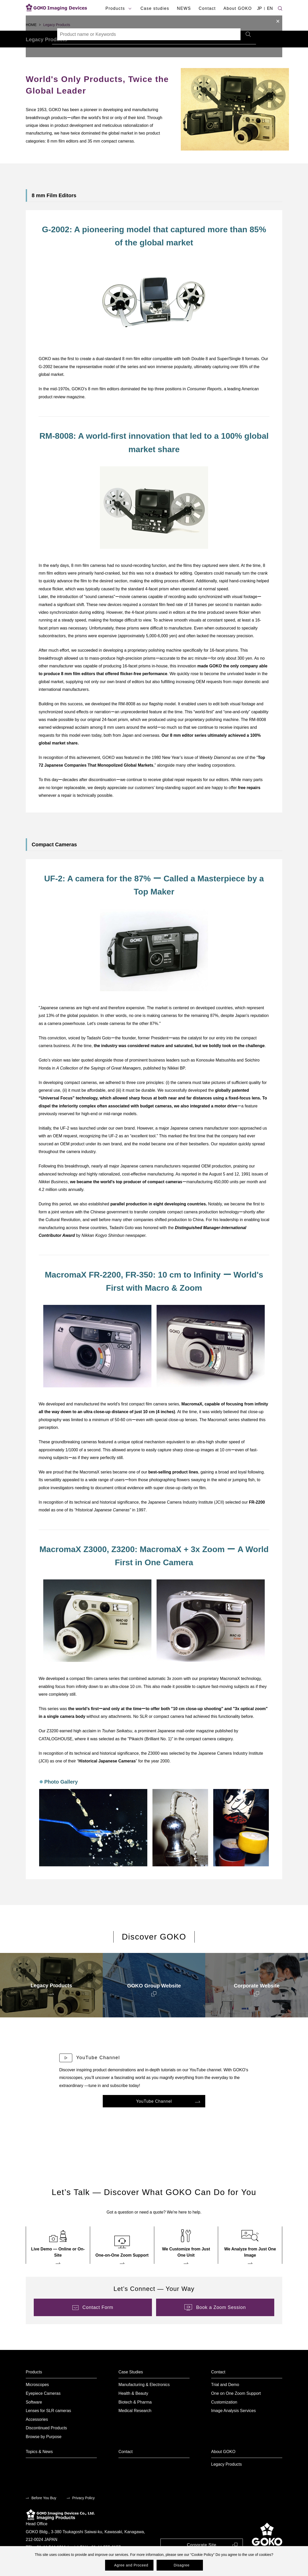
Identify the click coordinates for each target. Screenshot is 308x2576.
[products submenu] (130, 8)
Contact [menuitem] (218, 2386)
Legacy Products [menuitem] (226, 2478)
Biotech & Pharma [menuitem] (135, 2416)
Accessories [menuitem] (37, 2433)
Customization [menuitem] (224, 2416)
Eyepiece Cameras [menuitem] (43, 2407)
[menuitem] (51, 1999)
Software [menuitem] (34, 2416)
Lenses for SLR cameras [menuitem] (48, 2425)
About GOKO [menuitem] (223, 2466)
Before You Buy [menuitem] (43, 2512)
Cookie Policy (202, 2555)
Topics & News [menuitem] (39, 2466)
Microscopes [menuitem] (37, 2399)
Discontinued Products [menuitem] (46, 2442)
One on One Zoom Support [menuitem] (236, 2407)
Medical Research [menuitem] (134, 2425)
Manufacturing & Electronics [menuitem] (144, 2399)
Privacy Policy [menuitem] (83, 2512)
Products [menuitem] (34, 2386)
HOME (31, 25)
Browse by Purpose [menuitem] (44, 2451)
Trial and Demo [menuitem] (225, 2399)
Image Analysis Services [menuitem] (233, 2425)
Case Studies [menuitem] (130, 2386)
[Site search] (280, 8)
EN (270, 8)
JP (259, 8)
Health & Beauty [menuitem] (133, 2407)
